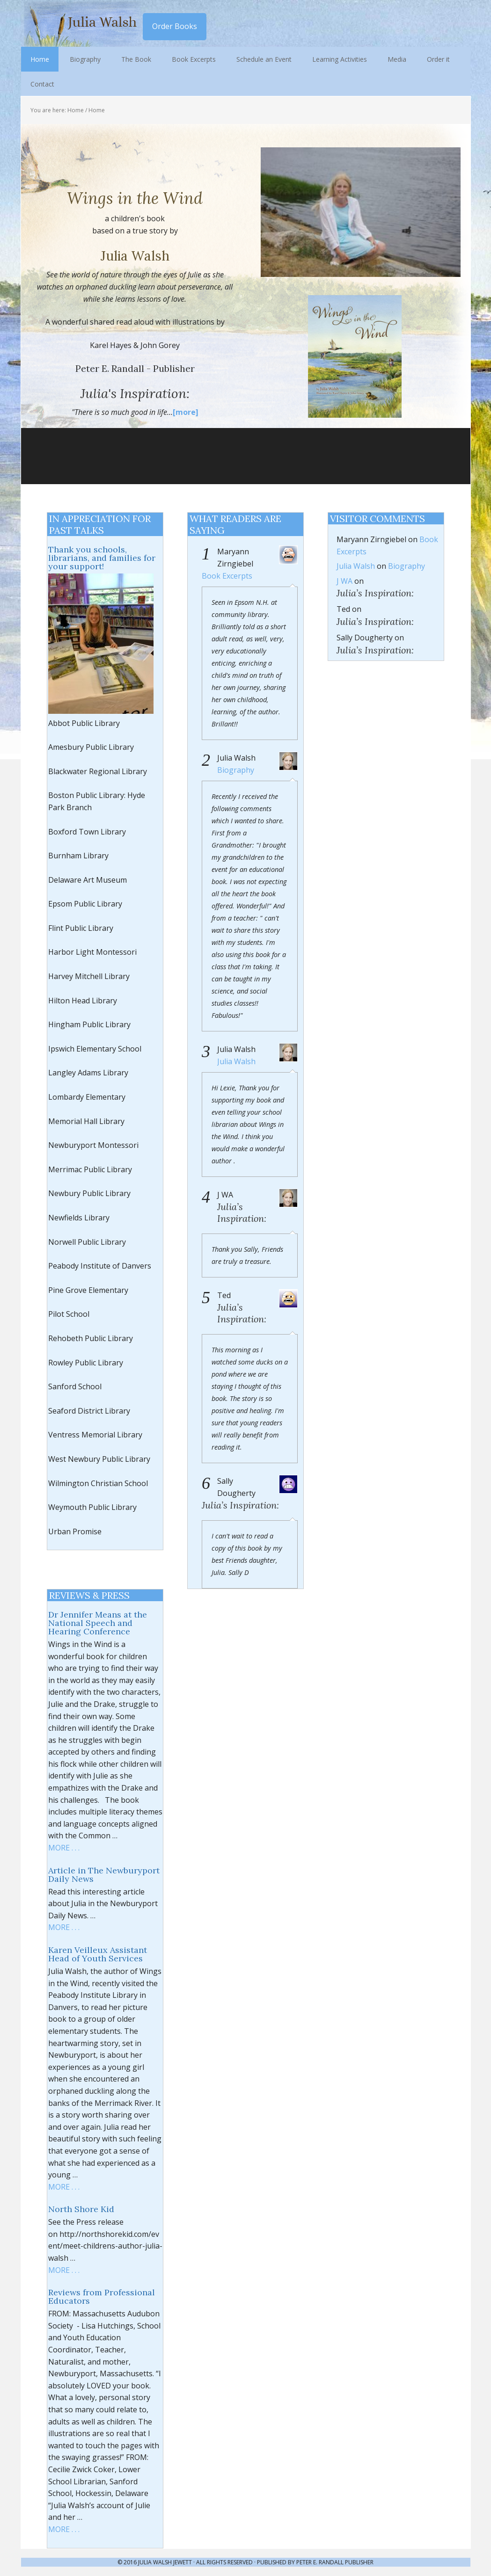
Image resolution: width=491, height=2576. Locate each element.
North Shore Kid (81, 2209)
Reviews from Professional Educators (101, 2296)
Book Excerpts (227, 576)
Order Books (174, 26)
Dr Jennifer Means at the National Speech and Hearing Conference (97, 1623)
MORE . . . (64, 1848)
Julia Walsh (82, 23)
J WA (344, 581)
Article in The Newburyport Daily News (104, 1874)
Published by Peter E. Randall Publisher (315, 2562)
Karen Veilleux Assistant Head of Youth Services (97, 1954)
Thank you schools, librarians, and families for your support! (101, 558)
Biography (235, 770)
